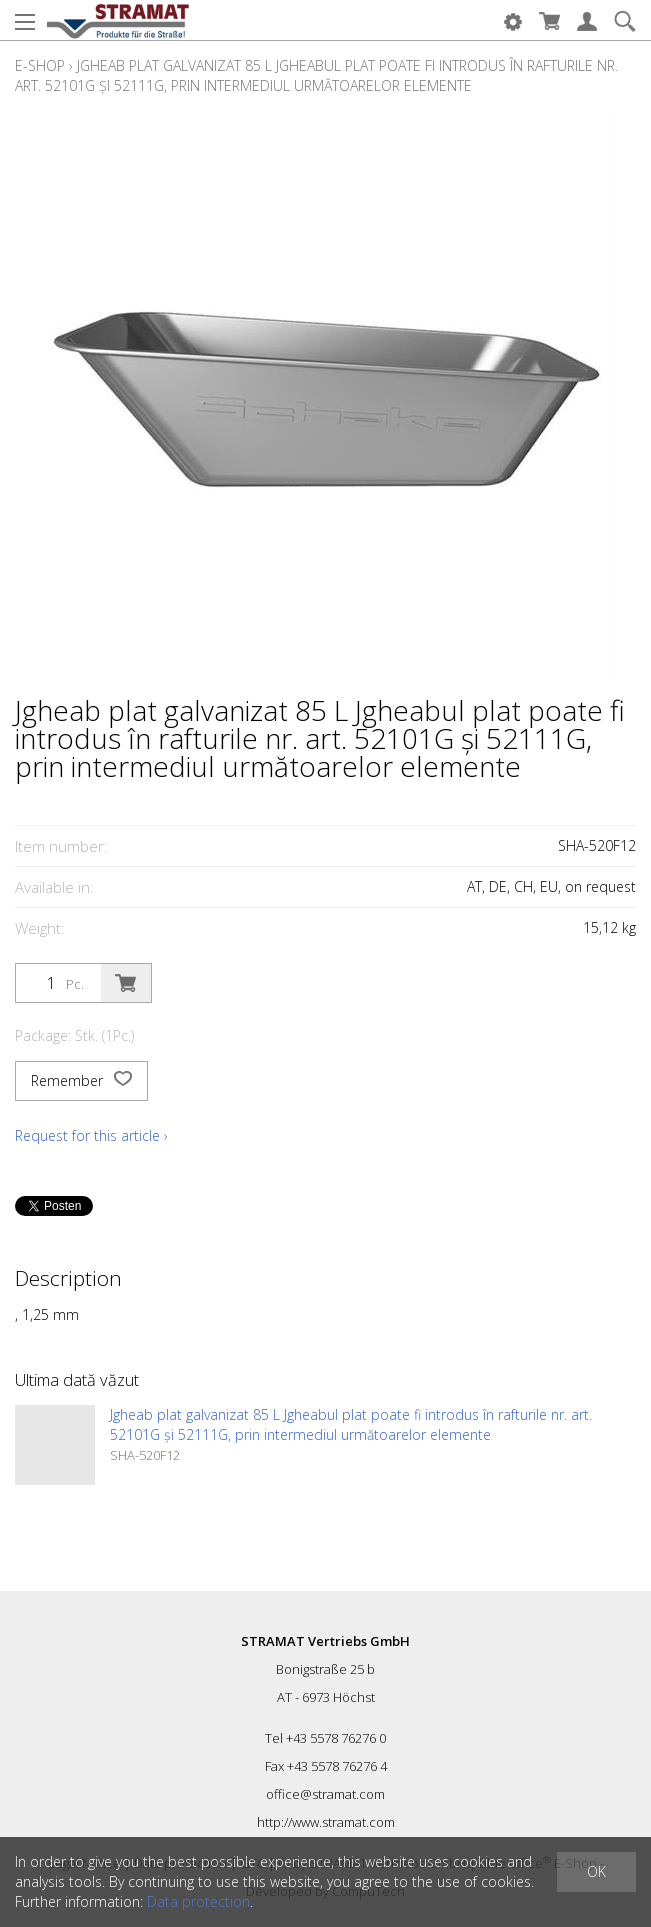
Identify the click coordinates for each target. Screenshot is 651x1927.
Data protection (198, 1901)
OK (596, 1871)
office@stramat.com (325, 1794)
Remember (81, 1081)
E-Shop (40, 65)
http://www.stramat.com (326, 1822)
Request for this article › (91, 1135)
